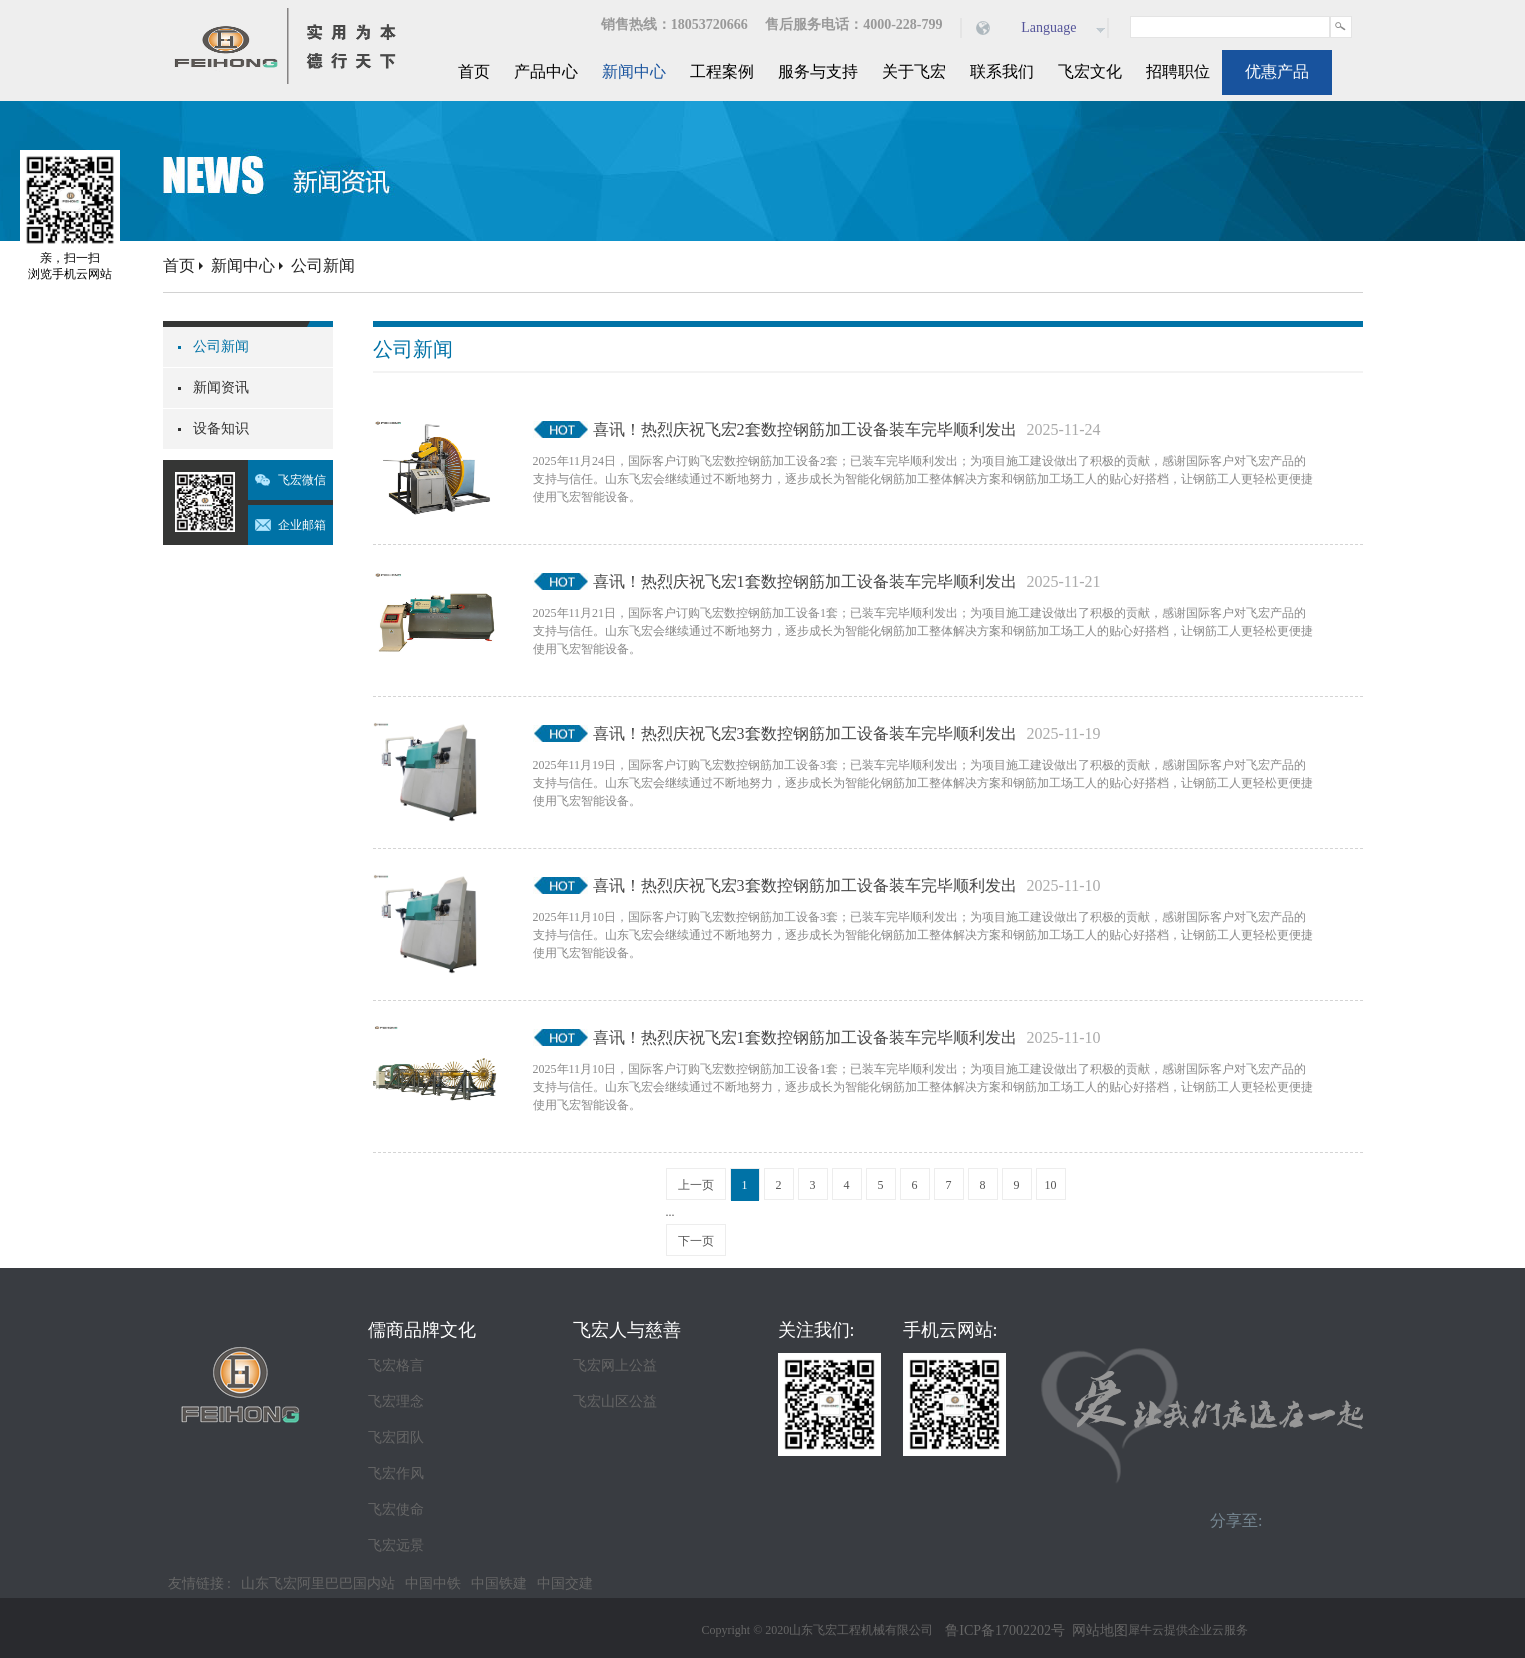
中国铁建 (499, 1583)
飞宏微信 (302, 480)
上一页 (696, 1185)
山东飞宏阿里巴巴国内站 (318, 1583)
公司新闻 (323, 265)
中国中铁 (433, 1583)
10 (1051, 1185)
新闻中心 (243, 265)
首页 (474, 71)
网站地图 (1096, 1630)
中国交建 (565, 1583)
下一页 (696, 1241)
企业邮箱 (302, 525)
